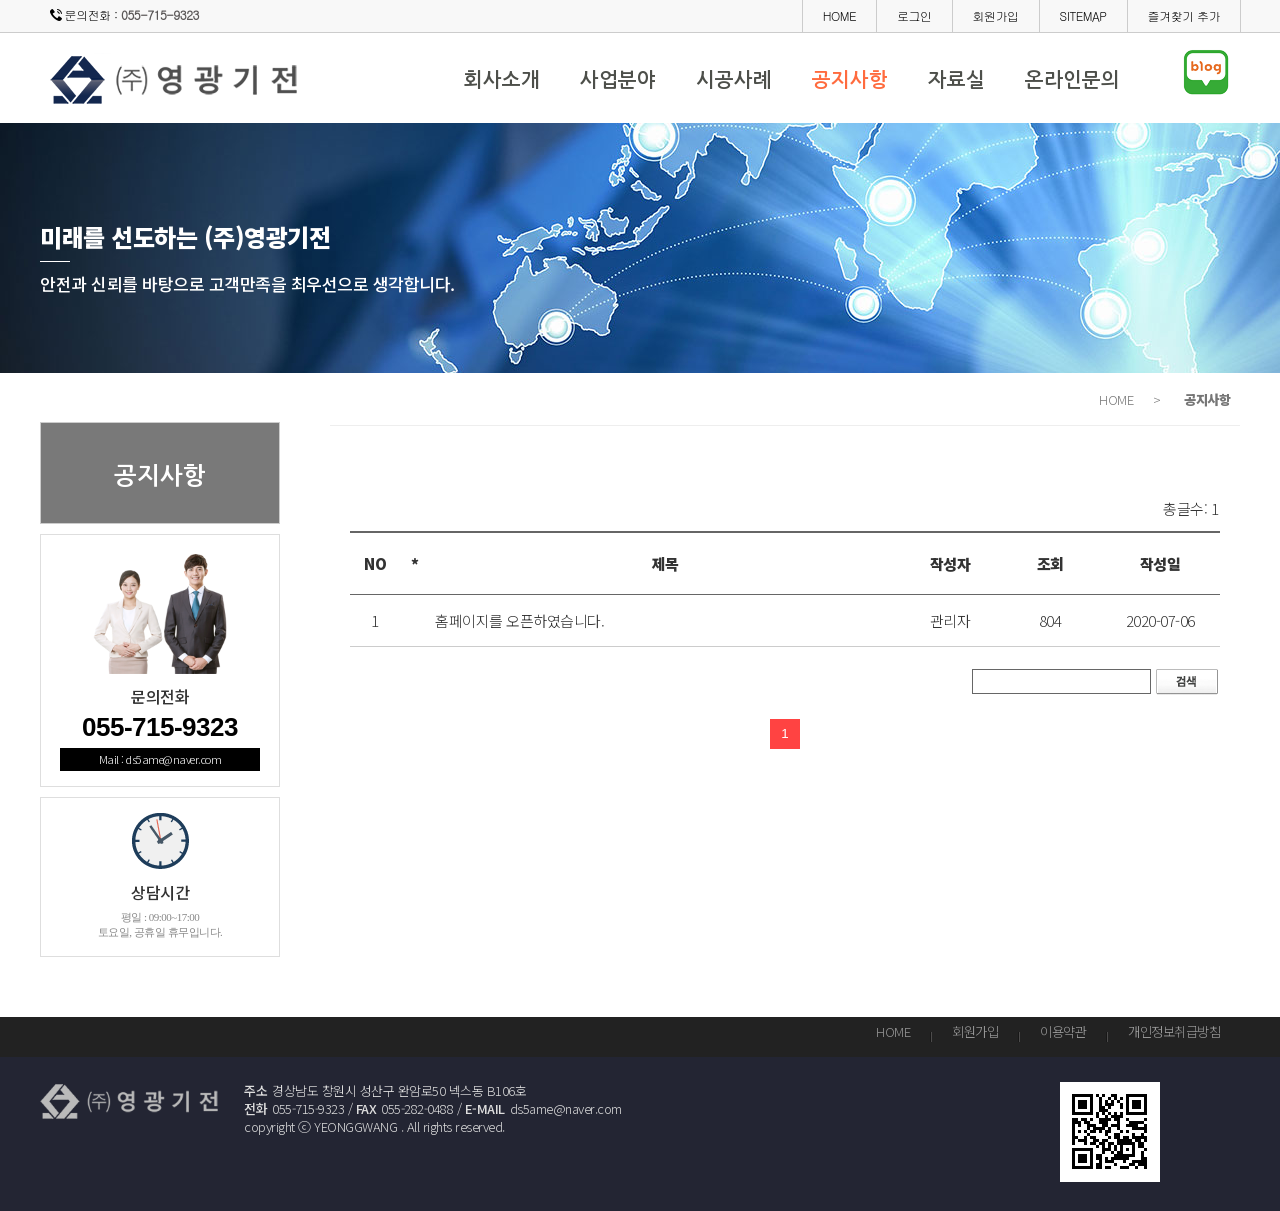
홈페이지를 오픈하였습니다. (519, 620)
